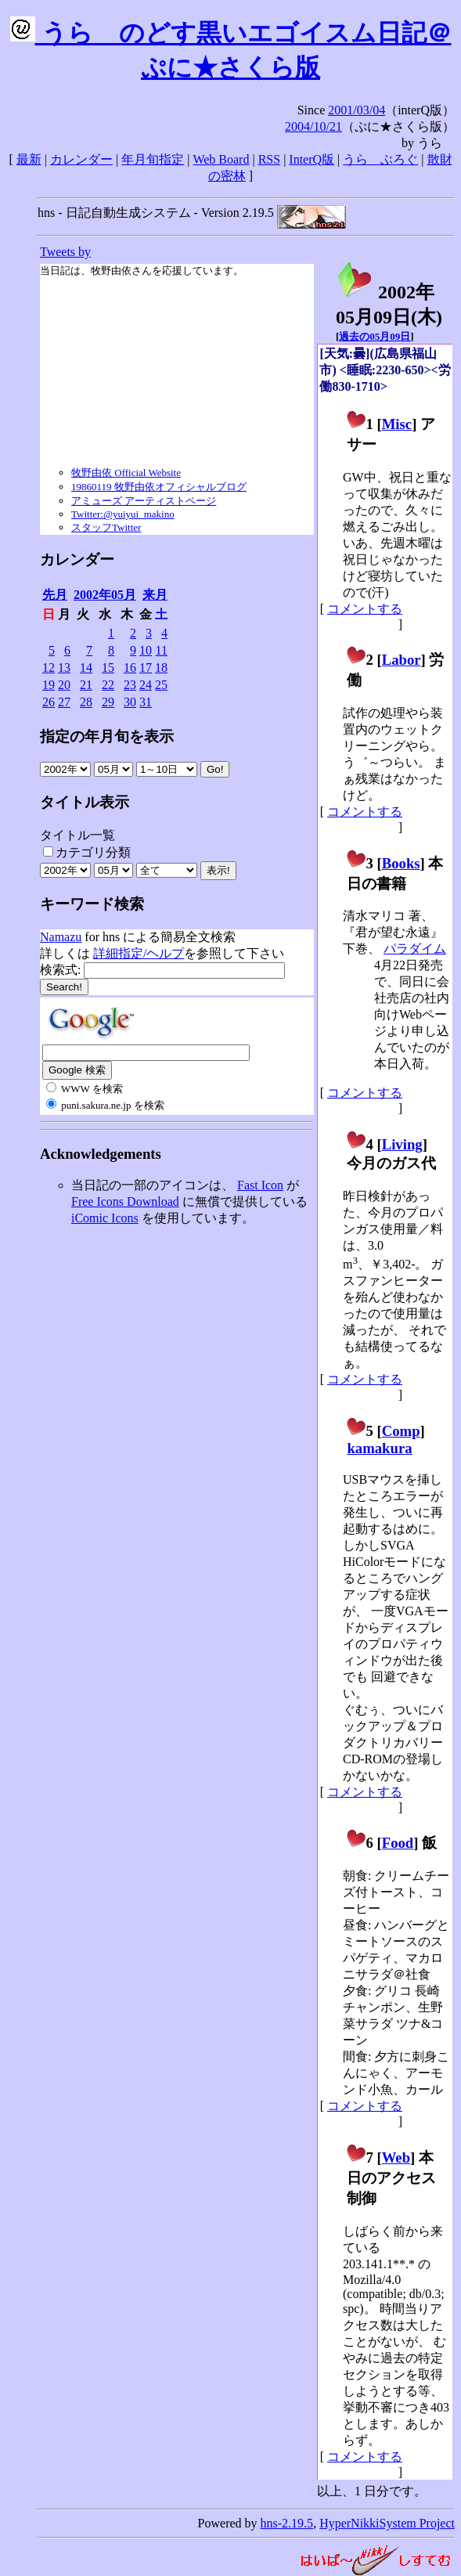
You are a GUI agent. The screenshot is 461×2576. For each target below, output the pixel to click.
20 (64, 684)
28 (86, 702)
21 (86, 684)
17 (145, 667)
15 (108, 667)
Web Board (221, 159)
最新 (28, 159)
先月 (54, 594)
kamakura (379, 1448)
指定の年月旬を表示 (107, 736)
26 (48, 702)
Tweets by (65, 251)
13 (64, 667)
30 (130, 702)
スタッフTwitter (106, 527)
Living (402, 1144)
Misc (397, 424)
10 (145, 650)
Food (398, 1843)
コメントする (364, 608)
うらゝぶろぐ (380, 159)
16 (130, 667)
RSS (269, 159)
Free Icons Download (125, 1201)
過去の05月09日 (374, 336)
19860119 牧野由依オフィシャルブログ (159, 486)
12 (48, 667)
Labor (401, 659)
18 (161, 667)
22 (108, 684)
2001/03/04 (356, 110)
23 (130, 684)
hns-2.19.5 (287, 2523)
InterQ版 (311, 159)
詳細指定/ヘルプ (138, 953)
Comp (401, 1431)
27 (64, 702)
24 (145, 684)
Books (401, 863)
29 (108, 702)
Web (396, 2157)
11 (161, 650)
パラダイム (415, 948)
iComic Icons (105, 1218)
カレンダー (81, 159)
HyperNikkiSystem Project (387, 2523)
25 (161, 684)
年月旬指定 (152, 159)
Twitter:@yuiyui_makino (123, 514)
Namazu (60, 936)
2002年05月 (105, 594)
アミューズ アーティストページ (143, 501)
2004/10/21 (313, 126)
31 (145, 702)
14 (86, 667)
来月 (154, 594)
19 (48, 684)
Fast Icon (260, 1185)
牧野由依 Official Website (126, 472)
